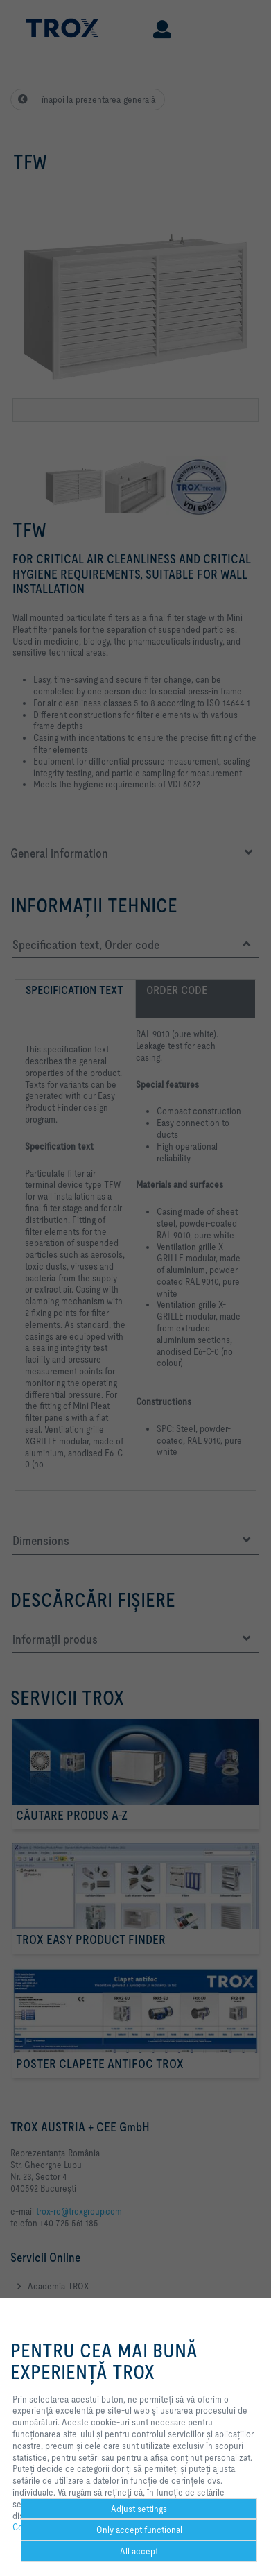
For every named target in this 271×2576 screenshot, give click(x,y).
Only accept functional (139, 2529)
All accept (139, 2551)
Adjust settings (139, 2508)
